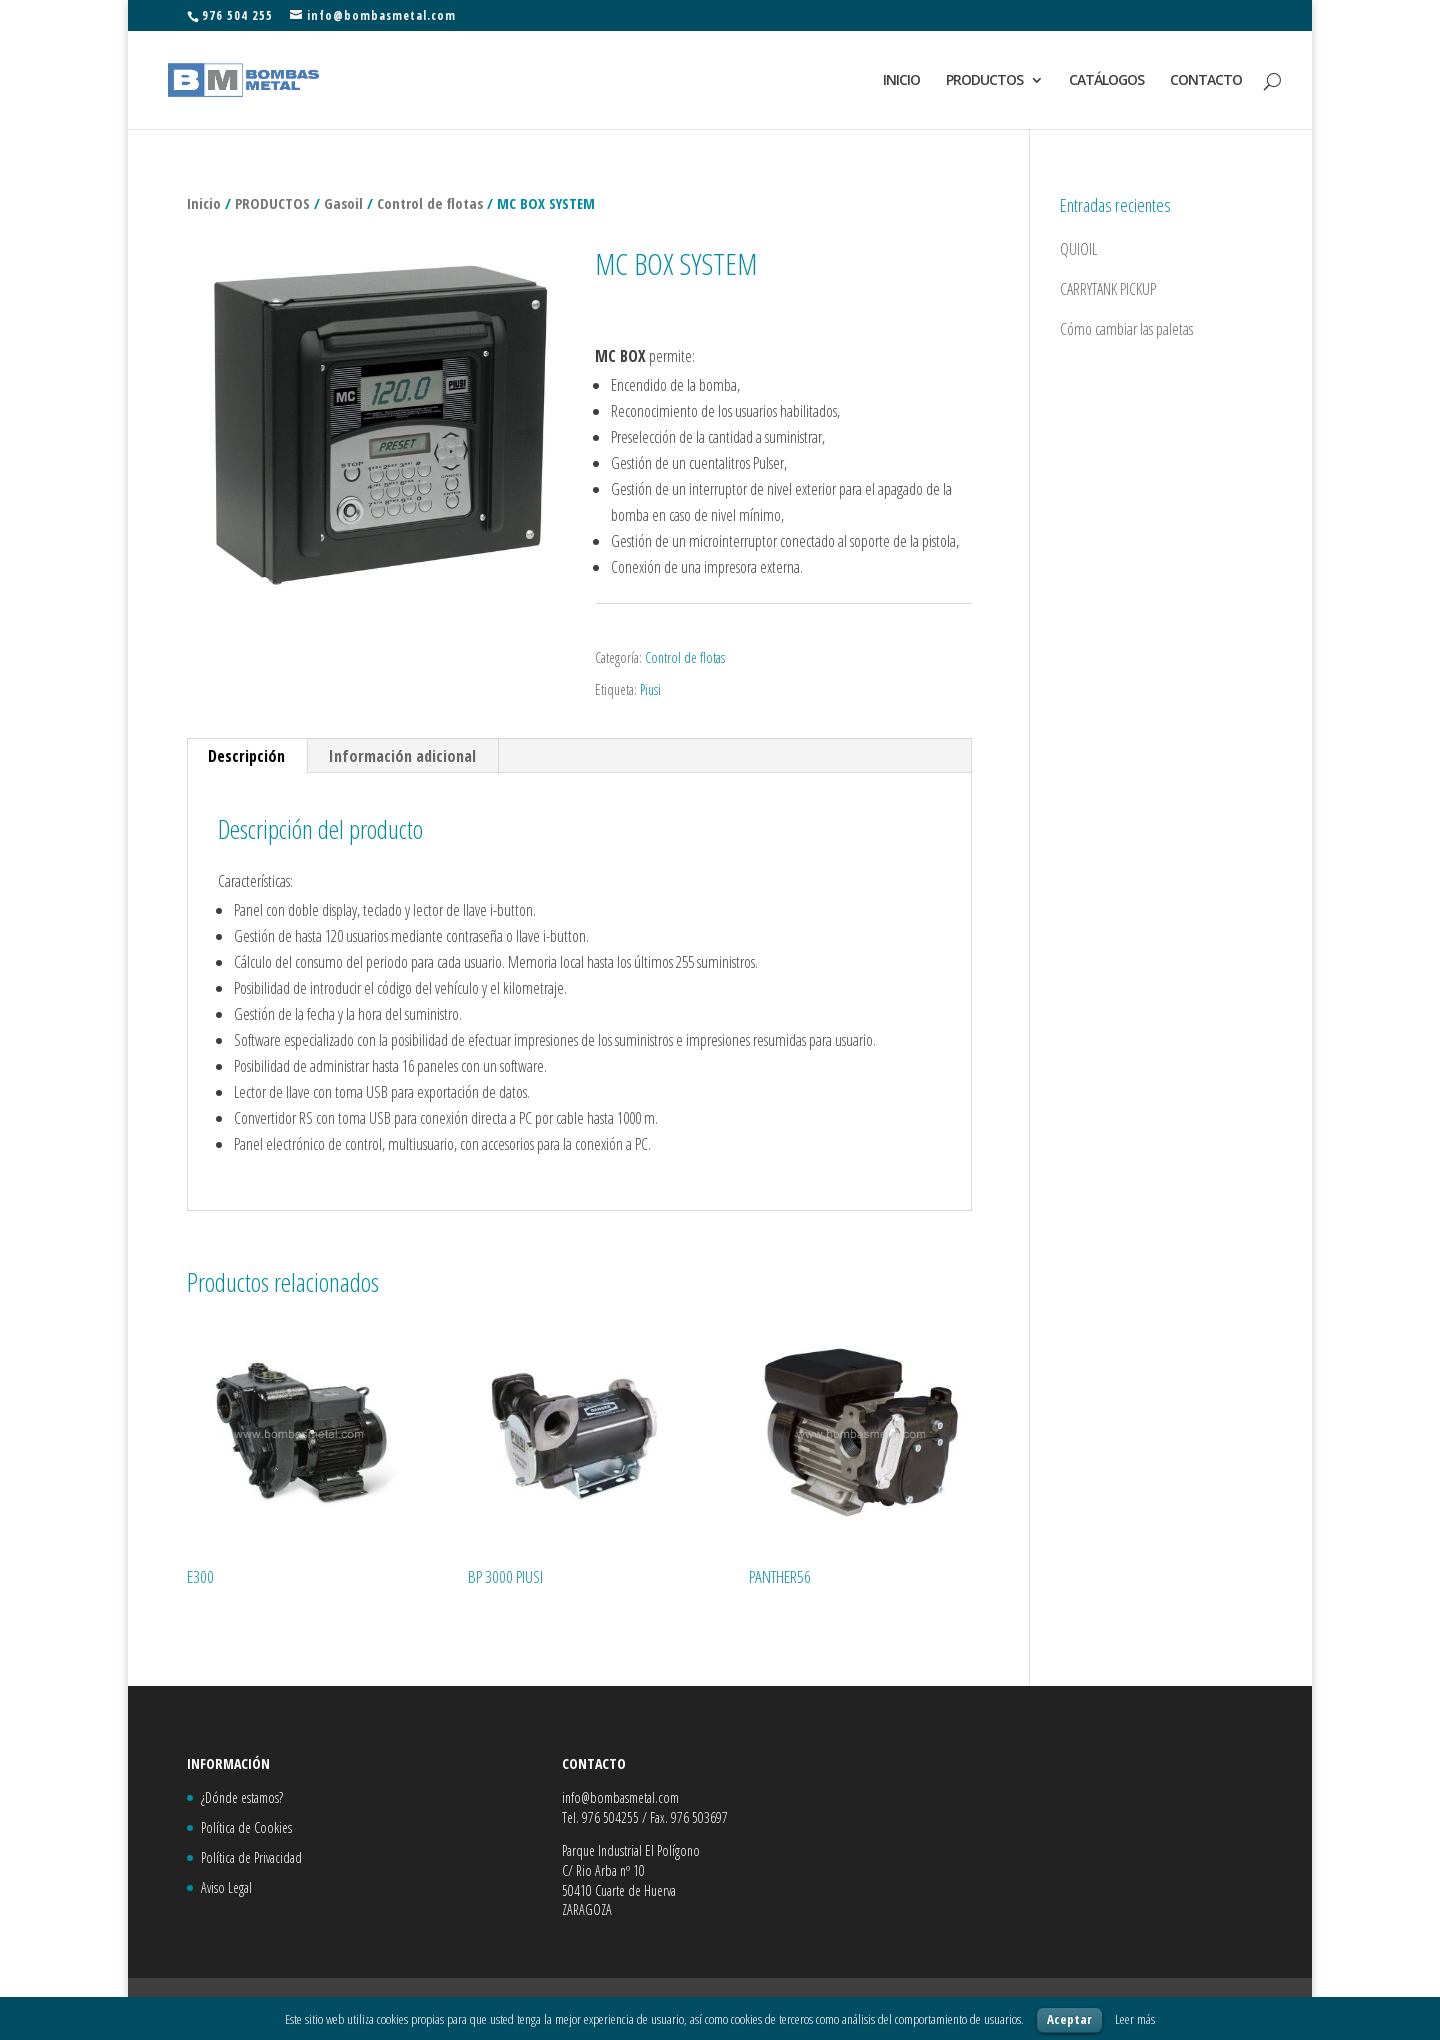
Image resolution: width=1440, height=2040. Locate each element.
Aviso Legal (226, 1887)
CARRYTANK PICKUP (1108, 289)
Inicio (204, 203)
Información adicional (402, 756)
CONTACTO (1206, 81)
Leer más (1135, 2019)
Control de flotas (430, 203)
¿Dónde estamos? (242, 1797)
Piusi (650, 689)
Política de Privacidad (251, 1857)
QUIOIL (1078, 249)
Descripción (246, 756)
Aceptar (1069, 2019)
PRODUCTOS (984, 81)
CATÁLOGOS (1106, 81)
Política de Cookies (246, 1827)
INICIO (901, 81)
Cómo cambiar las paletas (1126, 329)
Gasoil (343, 203)
